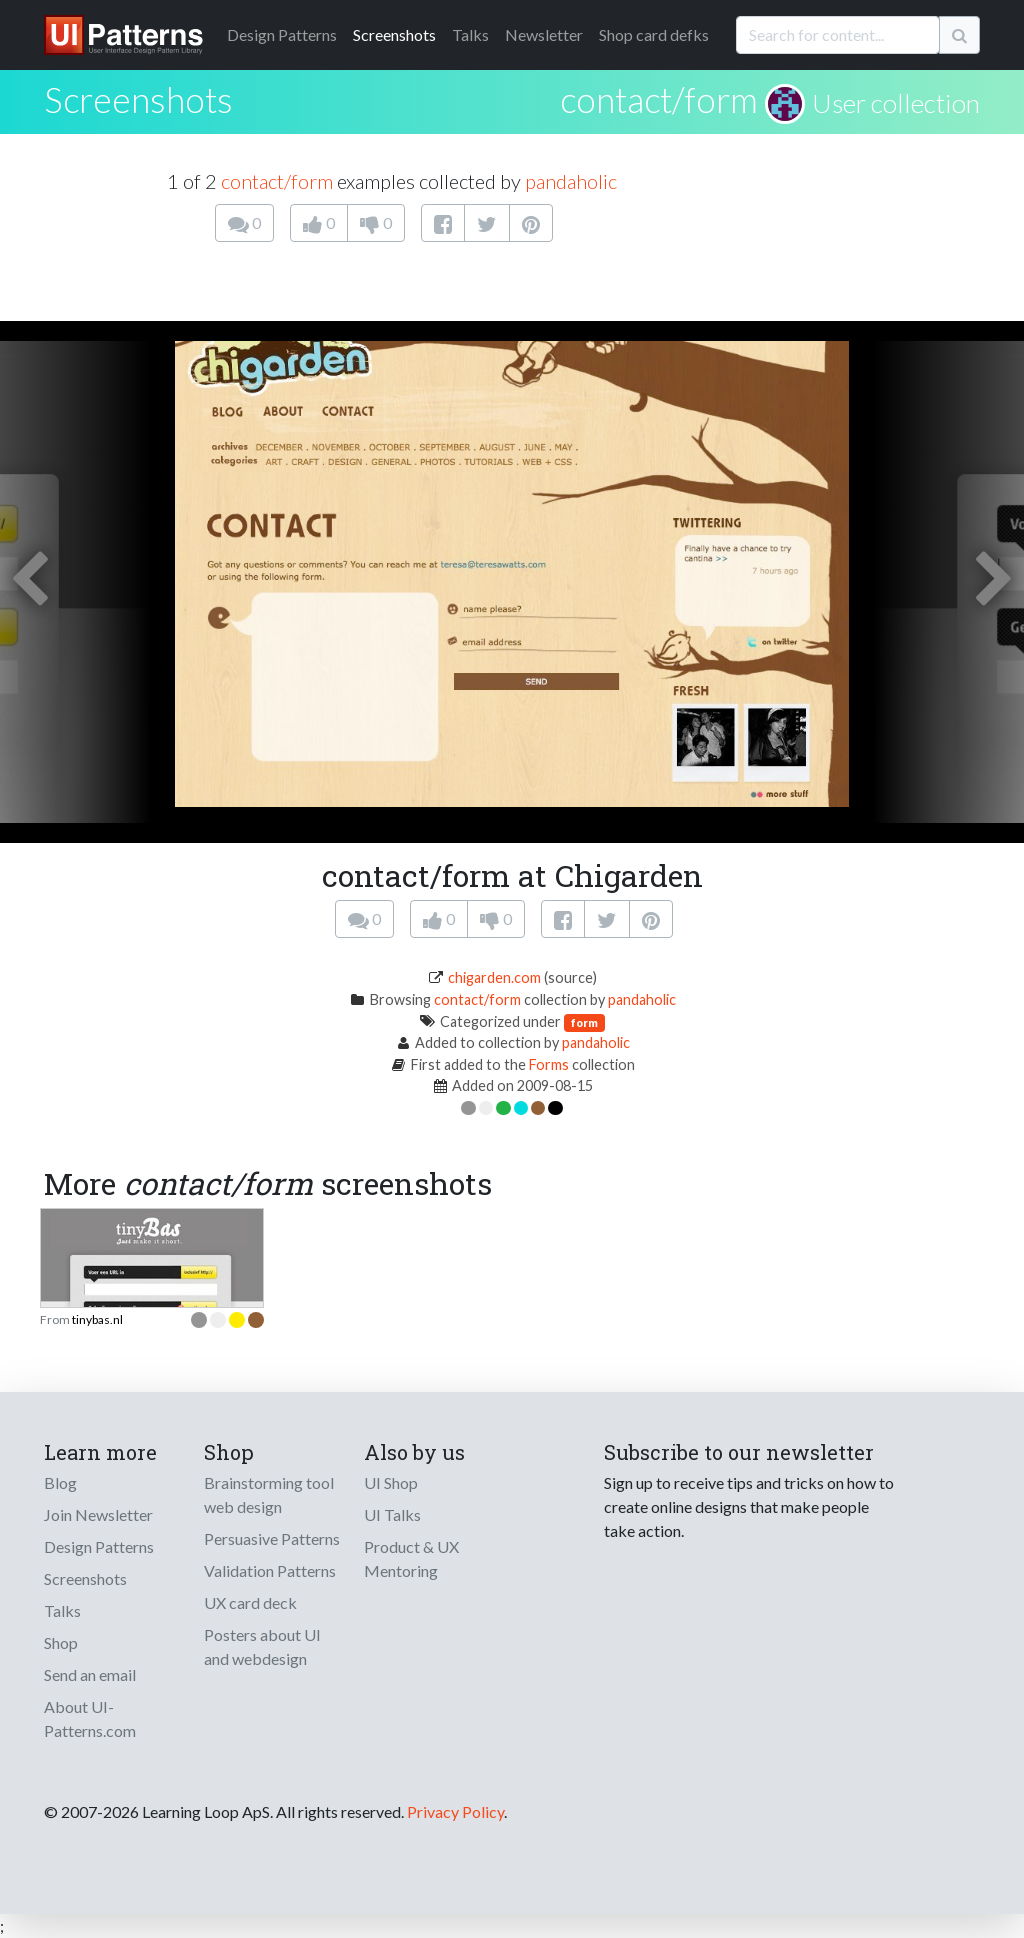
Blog (60, 1482)
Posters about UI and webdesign (262, 1646)
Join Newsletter (98, 1514)
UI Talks (392, 1514)
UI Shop (391, 1482)
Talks (470, 34)
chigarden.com (494, 977)
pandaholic (571, 181)
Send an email (90, 1674)
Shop (61, 1642)
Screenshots (394, 34)
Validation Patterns (270, 1570)
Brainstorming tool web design (269, 1494)
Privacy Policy (455, 1811)
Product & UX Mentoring (411, 1558)
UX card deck (250, 1602)
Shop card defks (654, 34)
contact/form (659, 99)
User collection (896, 103)
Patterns (282, 34)
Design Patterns (99, 1546)
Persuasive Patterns (272, 1538)
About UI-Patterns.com (90, 1718)
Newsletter (544, 34)
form (584, 1022)
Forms (549, 1064)
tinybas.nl (97, 1319)
